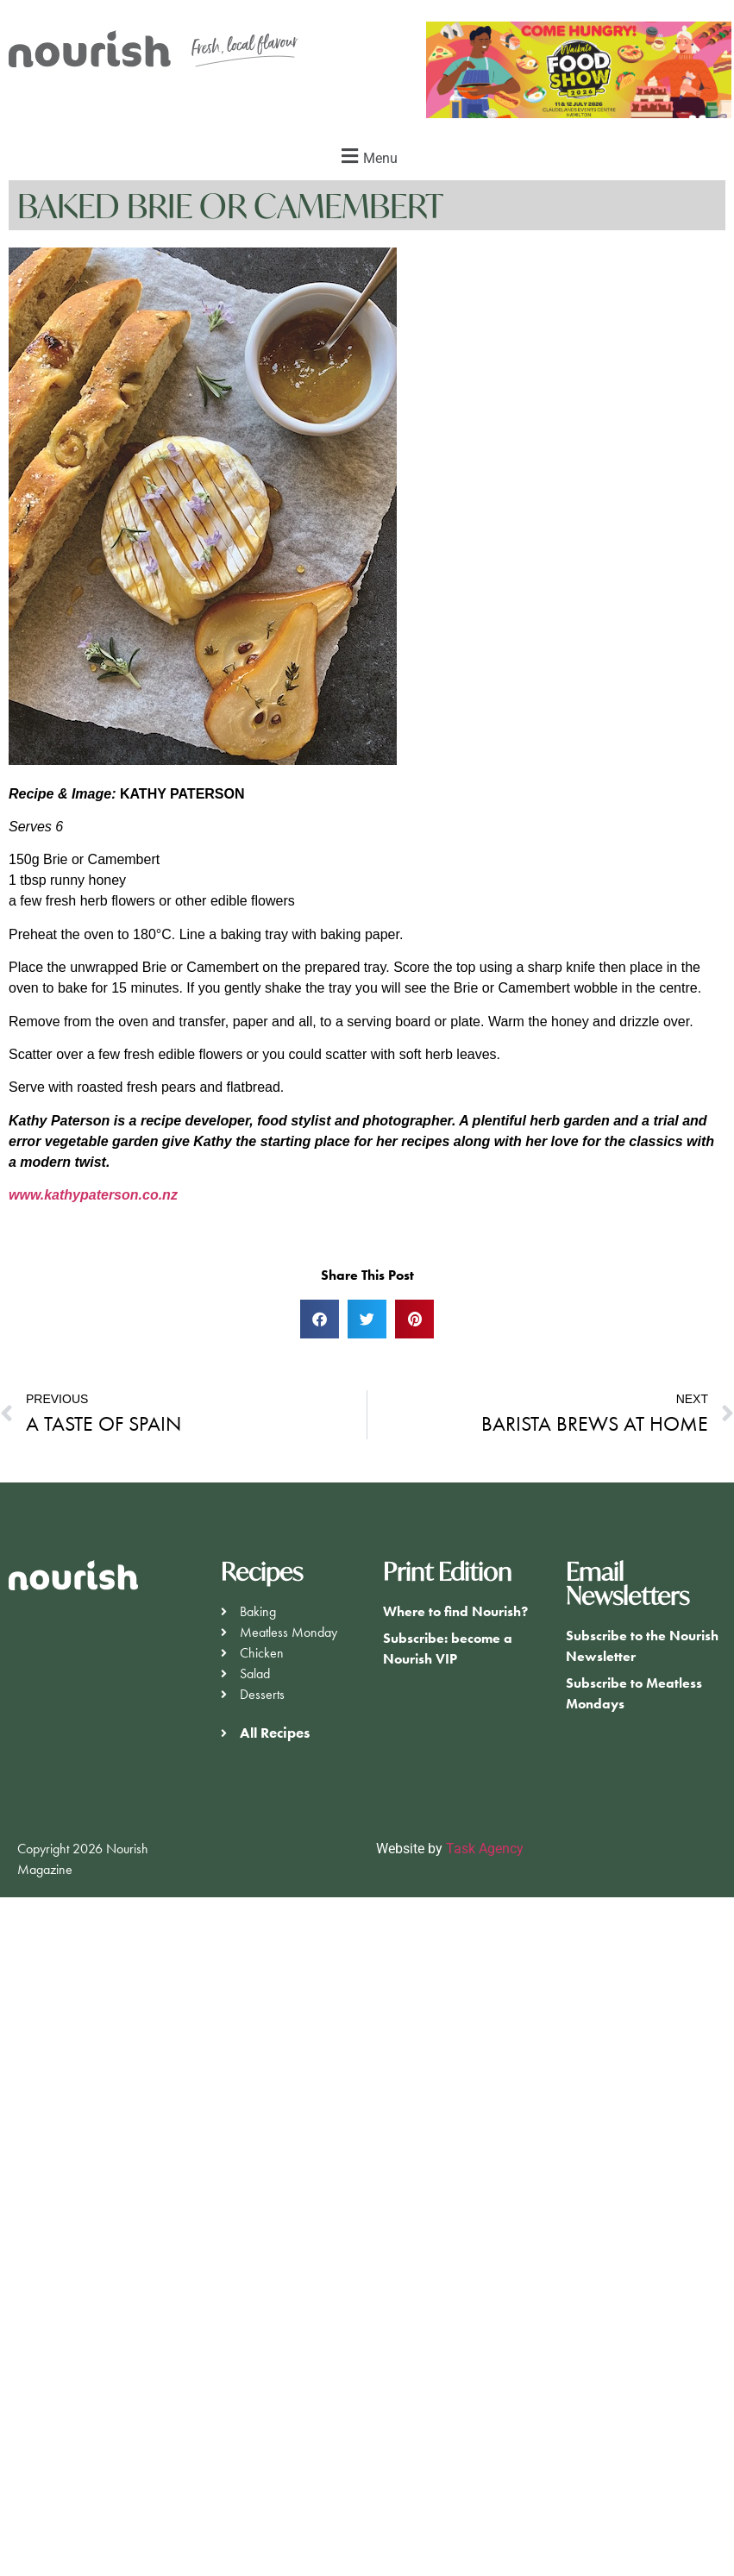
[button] (367, 156)
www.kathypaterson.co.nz (93, 1195)
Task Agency (485, 1848)
